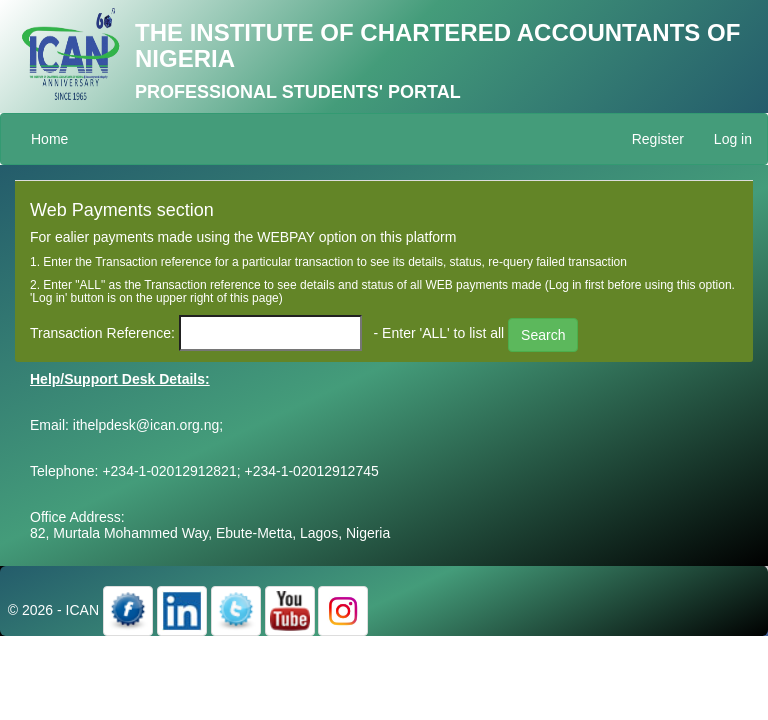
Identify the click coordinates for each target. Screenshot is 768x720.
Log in (733, 139)
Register (658, 139)
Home (49, 139)
